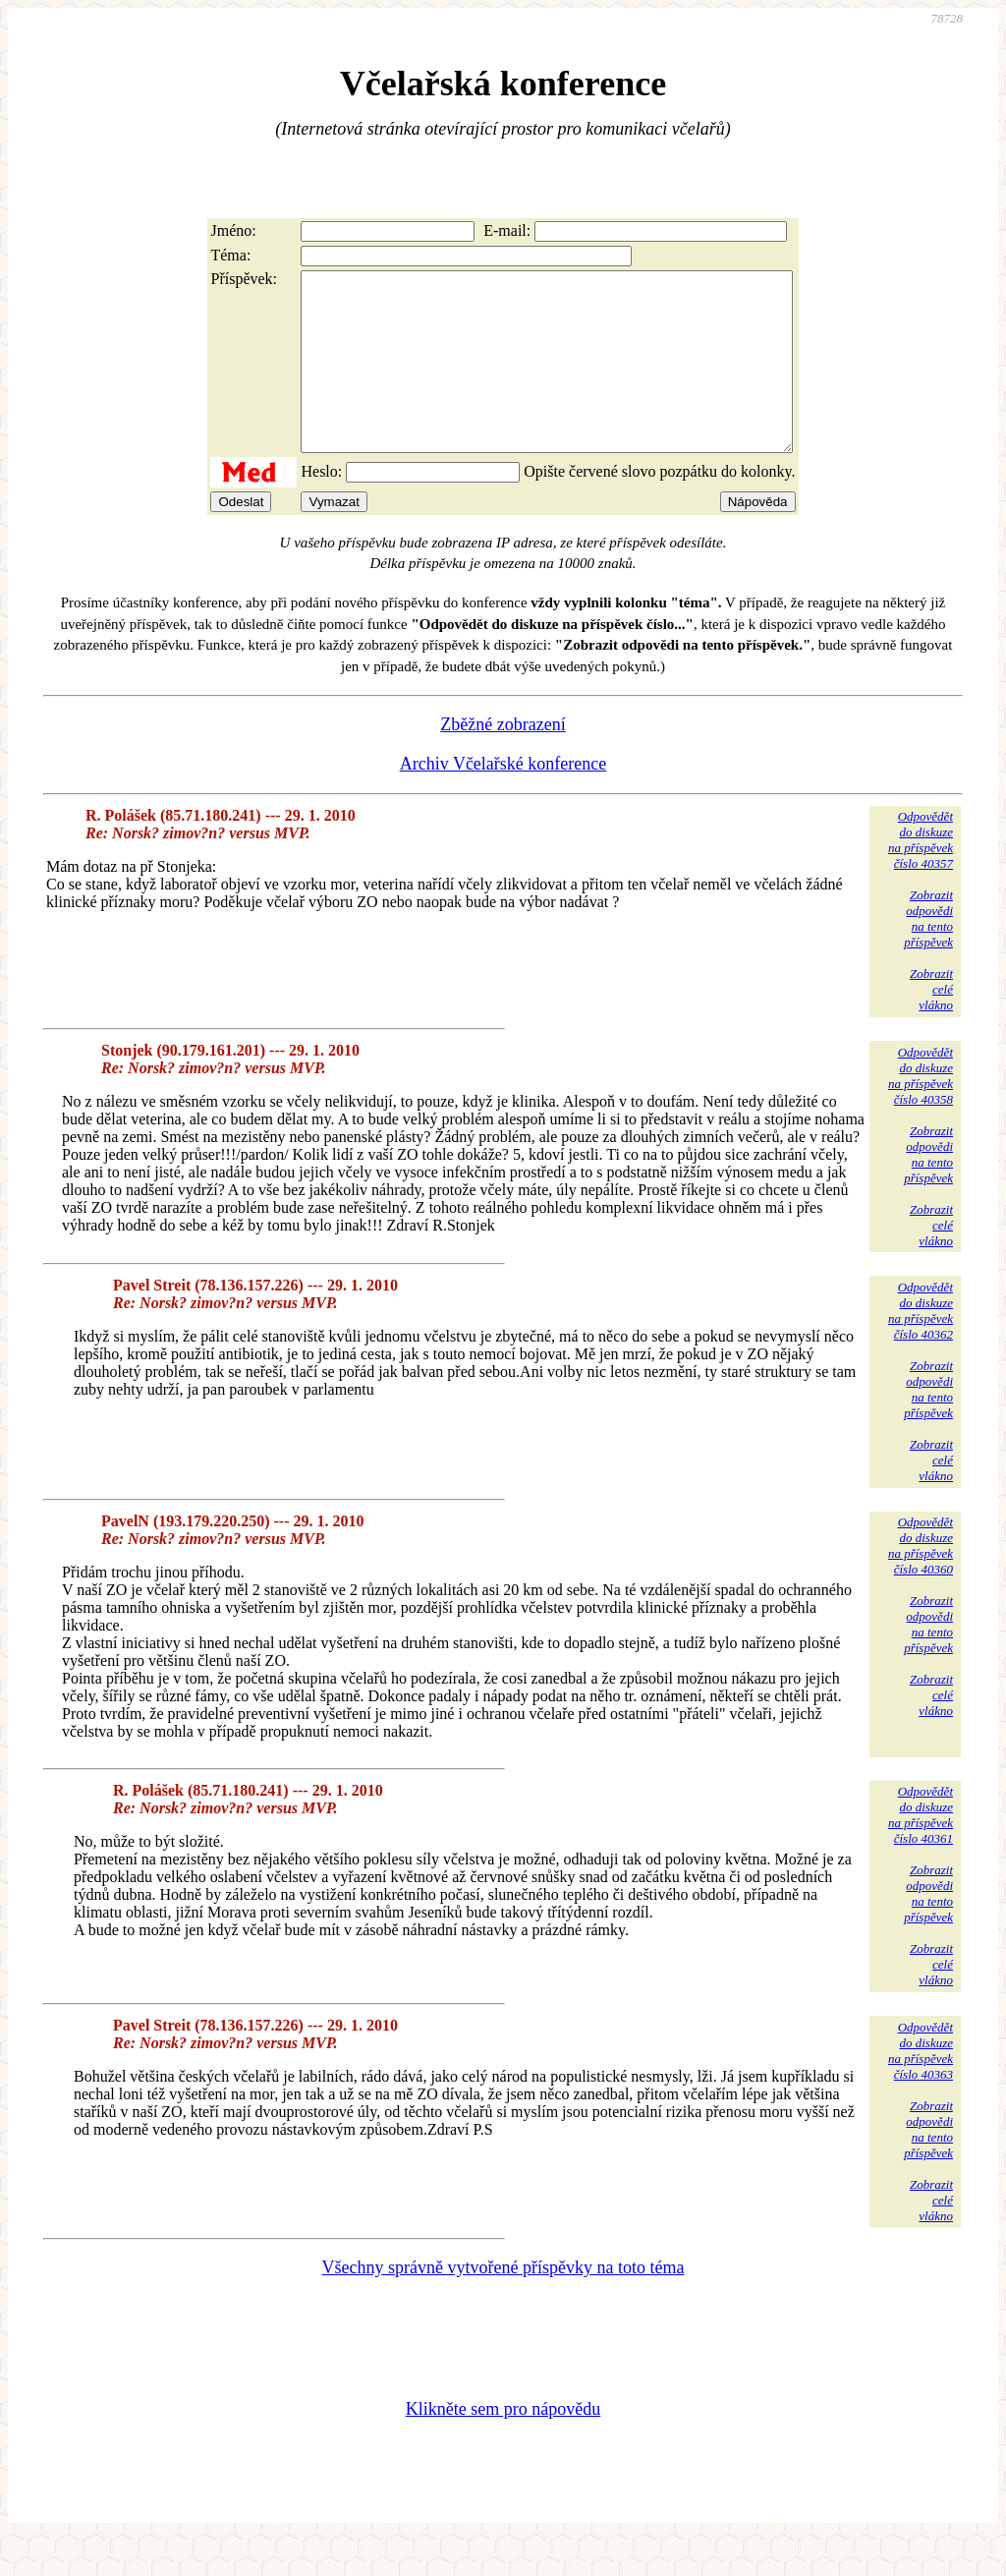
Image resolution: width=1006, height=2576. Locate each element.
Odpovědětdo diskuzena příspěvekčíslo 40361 (920, 1850)
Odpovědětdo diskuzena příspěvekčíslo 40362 (920, 1346)
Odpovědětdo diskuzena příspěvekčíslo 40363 (920, 2086)
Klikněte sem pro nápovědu (503, 2444)
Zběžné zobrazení (502, 760)
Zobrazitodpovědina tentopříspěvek (928, 954)
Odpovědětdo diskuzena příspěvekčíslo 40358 (920, 1111)
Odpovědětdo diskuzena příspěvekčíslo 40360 (920, 1581)
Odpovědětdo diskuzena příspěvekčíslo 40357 (920, 875)
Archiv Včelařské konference (503, 799)
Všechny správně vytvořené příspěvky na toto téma (503, 2303)
